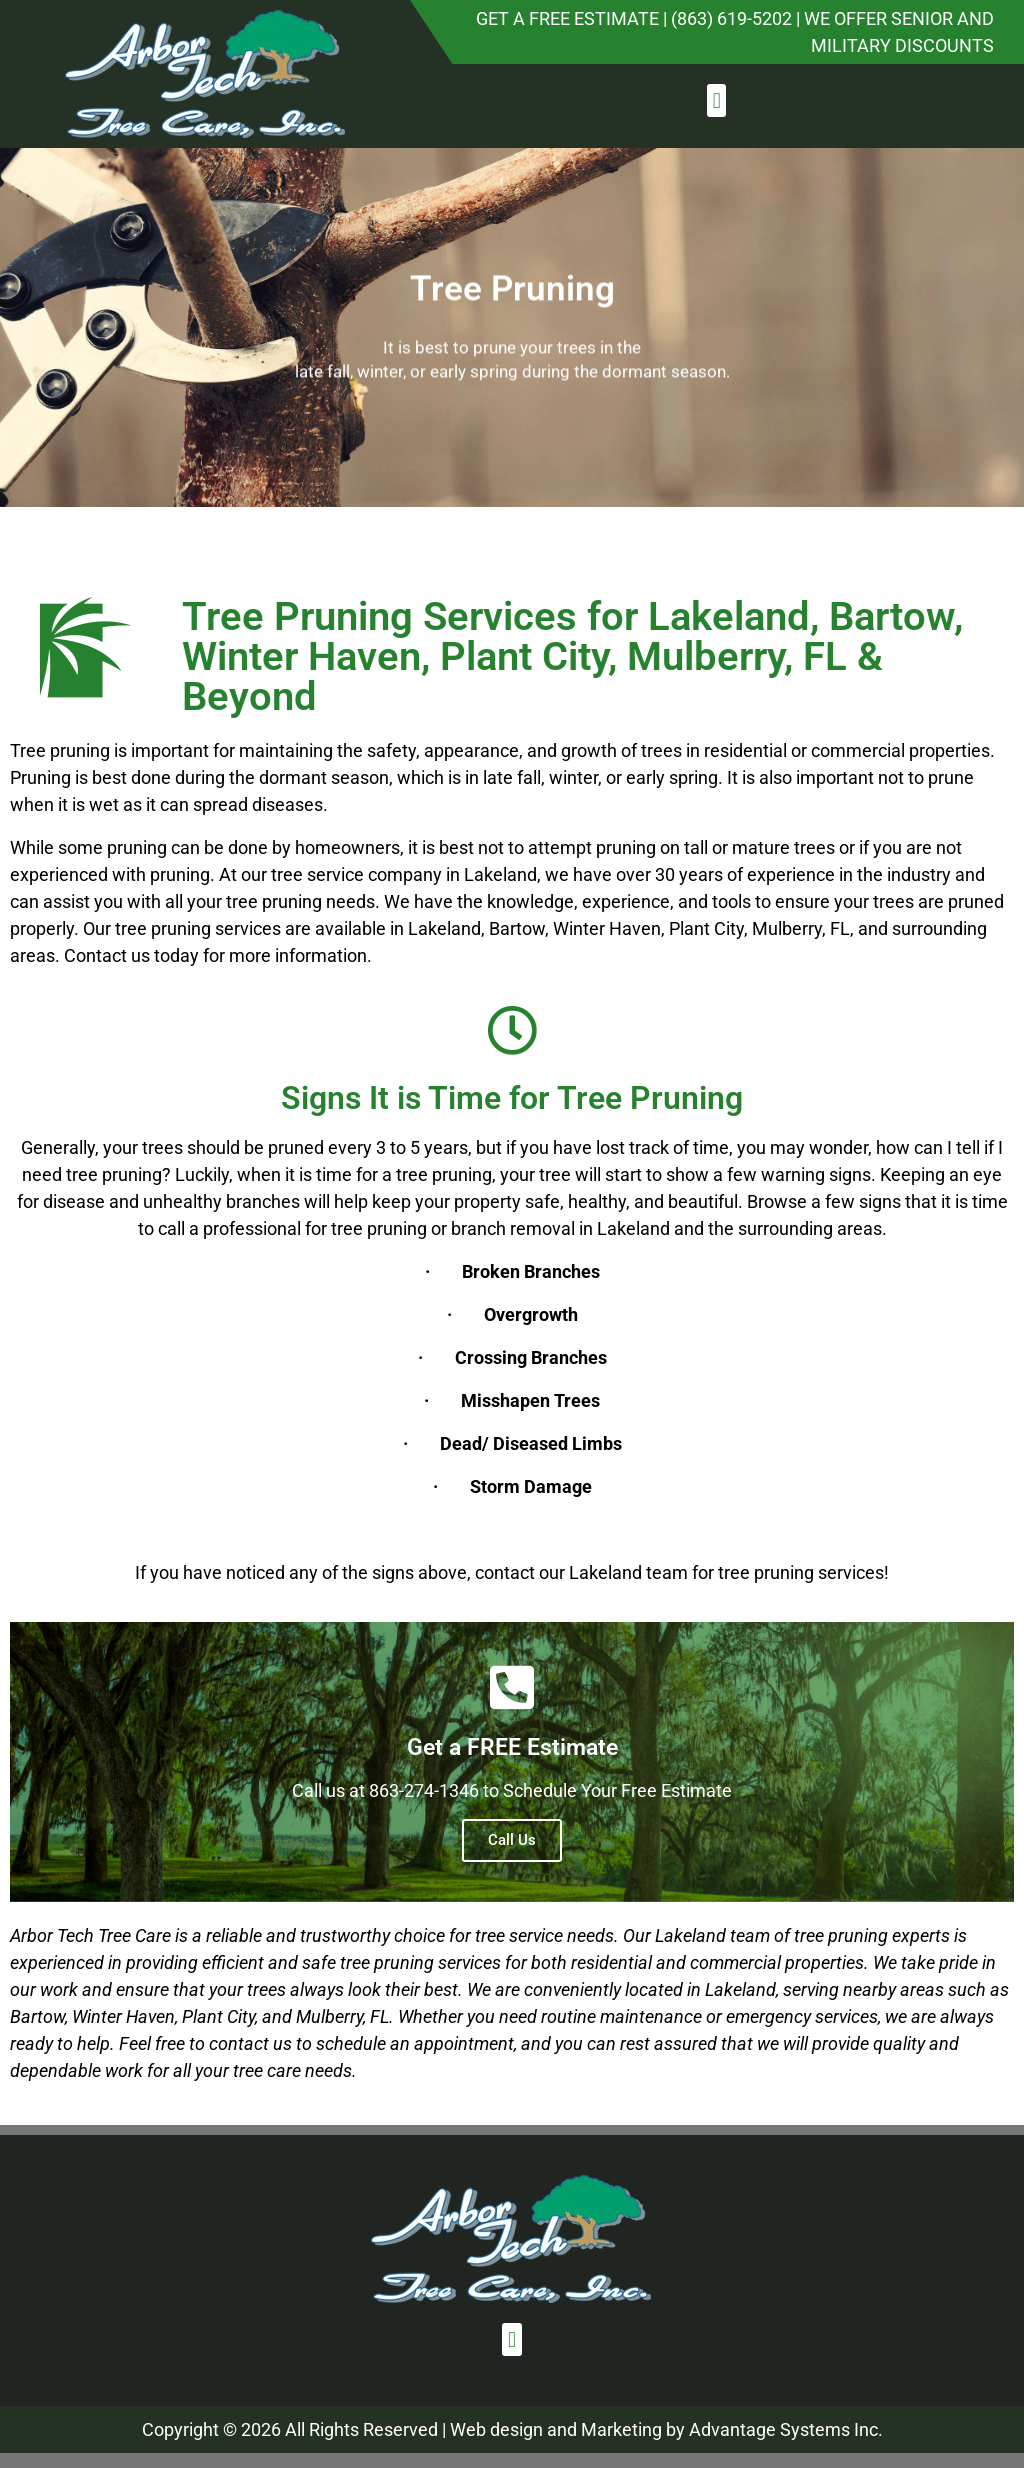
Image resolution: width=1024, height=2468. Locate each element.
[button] (716, 100)
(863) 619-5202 (731, 18)
